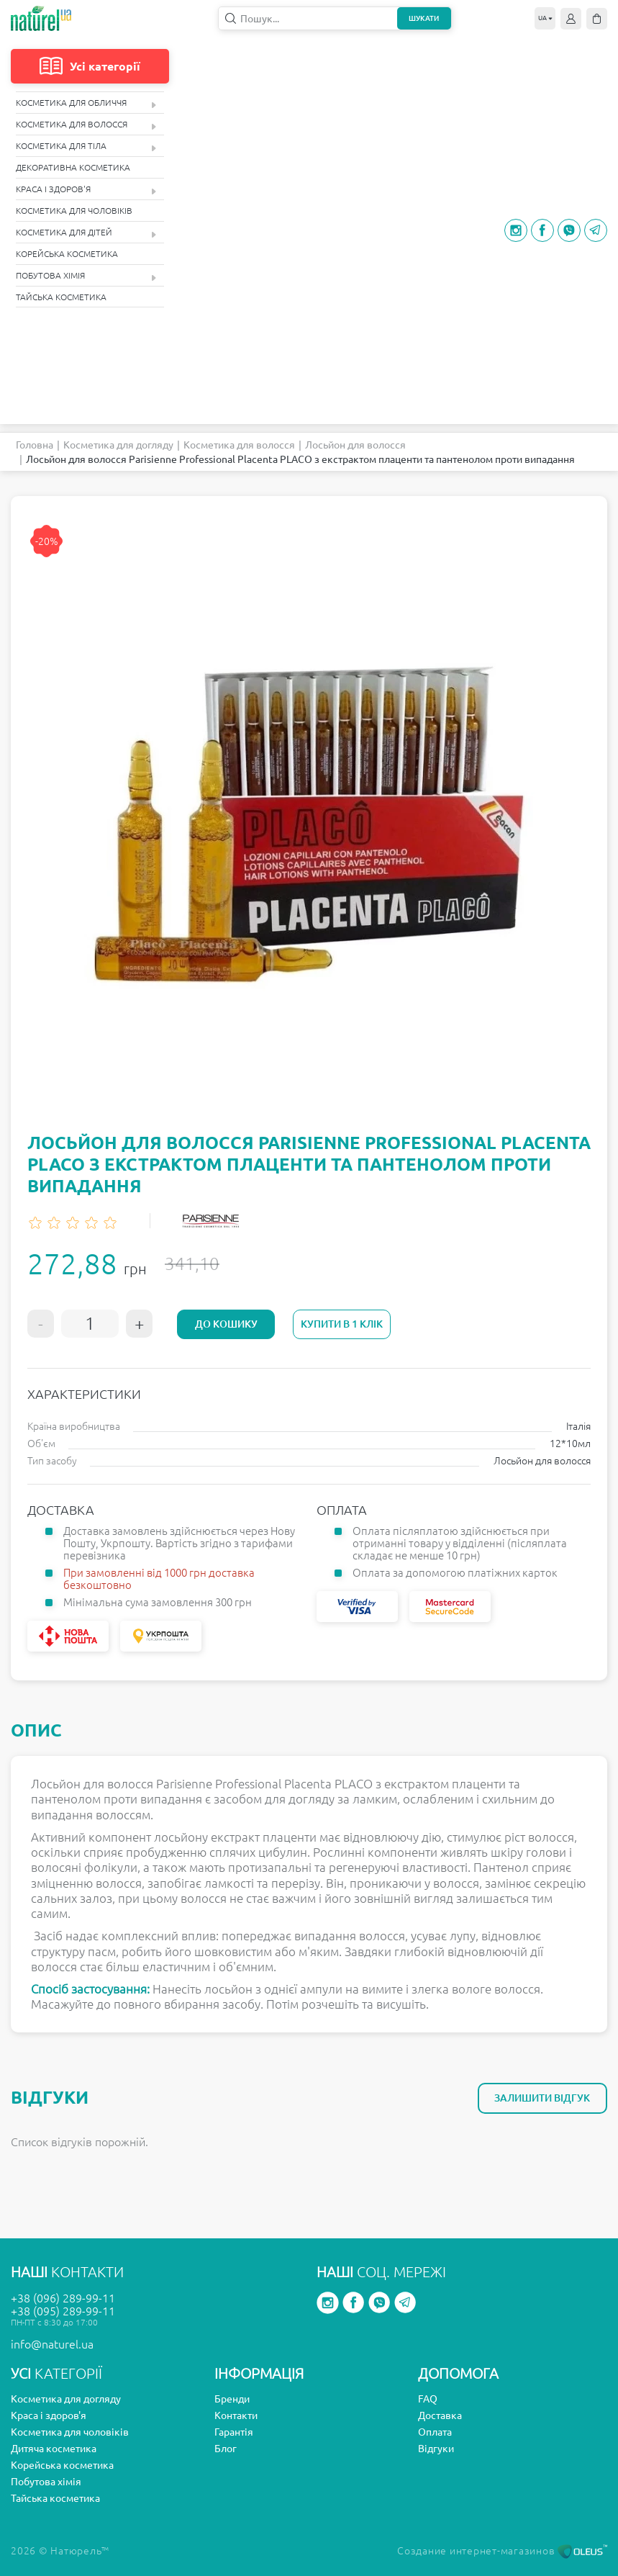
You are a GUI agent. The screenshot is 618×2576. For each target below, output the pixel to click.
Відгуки (436, 2448)
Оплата (435, 2432)
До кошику (225, 1324)
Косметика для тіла (86, 146)
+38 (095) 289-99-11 (63, 2311)
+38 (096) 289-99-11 (63, 2298)
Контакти (236, 2415)
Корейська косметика (67, 253)
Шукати (424, 18)
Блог (225, 2448)
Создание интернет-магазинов (502, 2551)
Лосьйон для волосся (355, 445)
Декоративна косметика (73, 167)
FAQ (427, 2399)
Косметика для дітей (86, 233)
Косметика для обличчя (86, 103)
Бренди (232, 2399)
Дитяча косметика (53, 2448)
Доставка (440, 2415)
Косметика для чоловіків (74, 210)
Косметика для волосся (86, 125)
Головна (34, 445)
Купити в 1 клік (340, 1324)
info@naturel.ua (52, 2344)
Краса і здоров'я (86, 189)
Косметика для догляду (118, 445)
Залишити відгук (542, 2098)
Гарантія (233, 2432)
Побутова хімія (86, 276)
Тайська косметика (61, 297)
